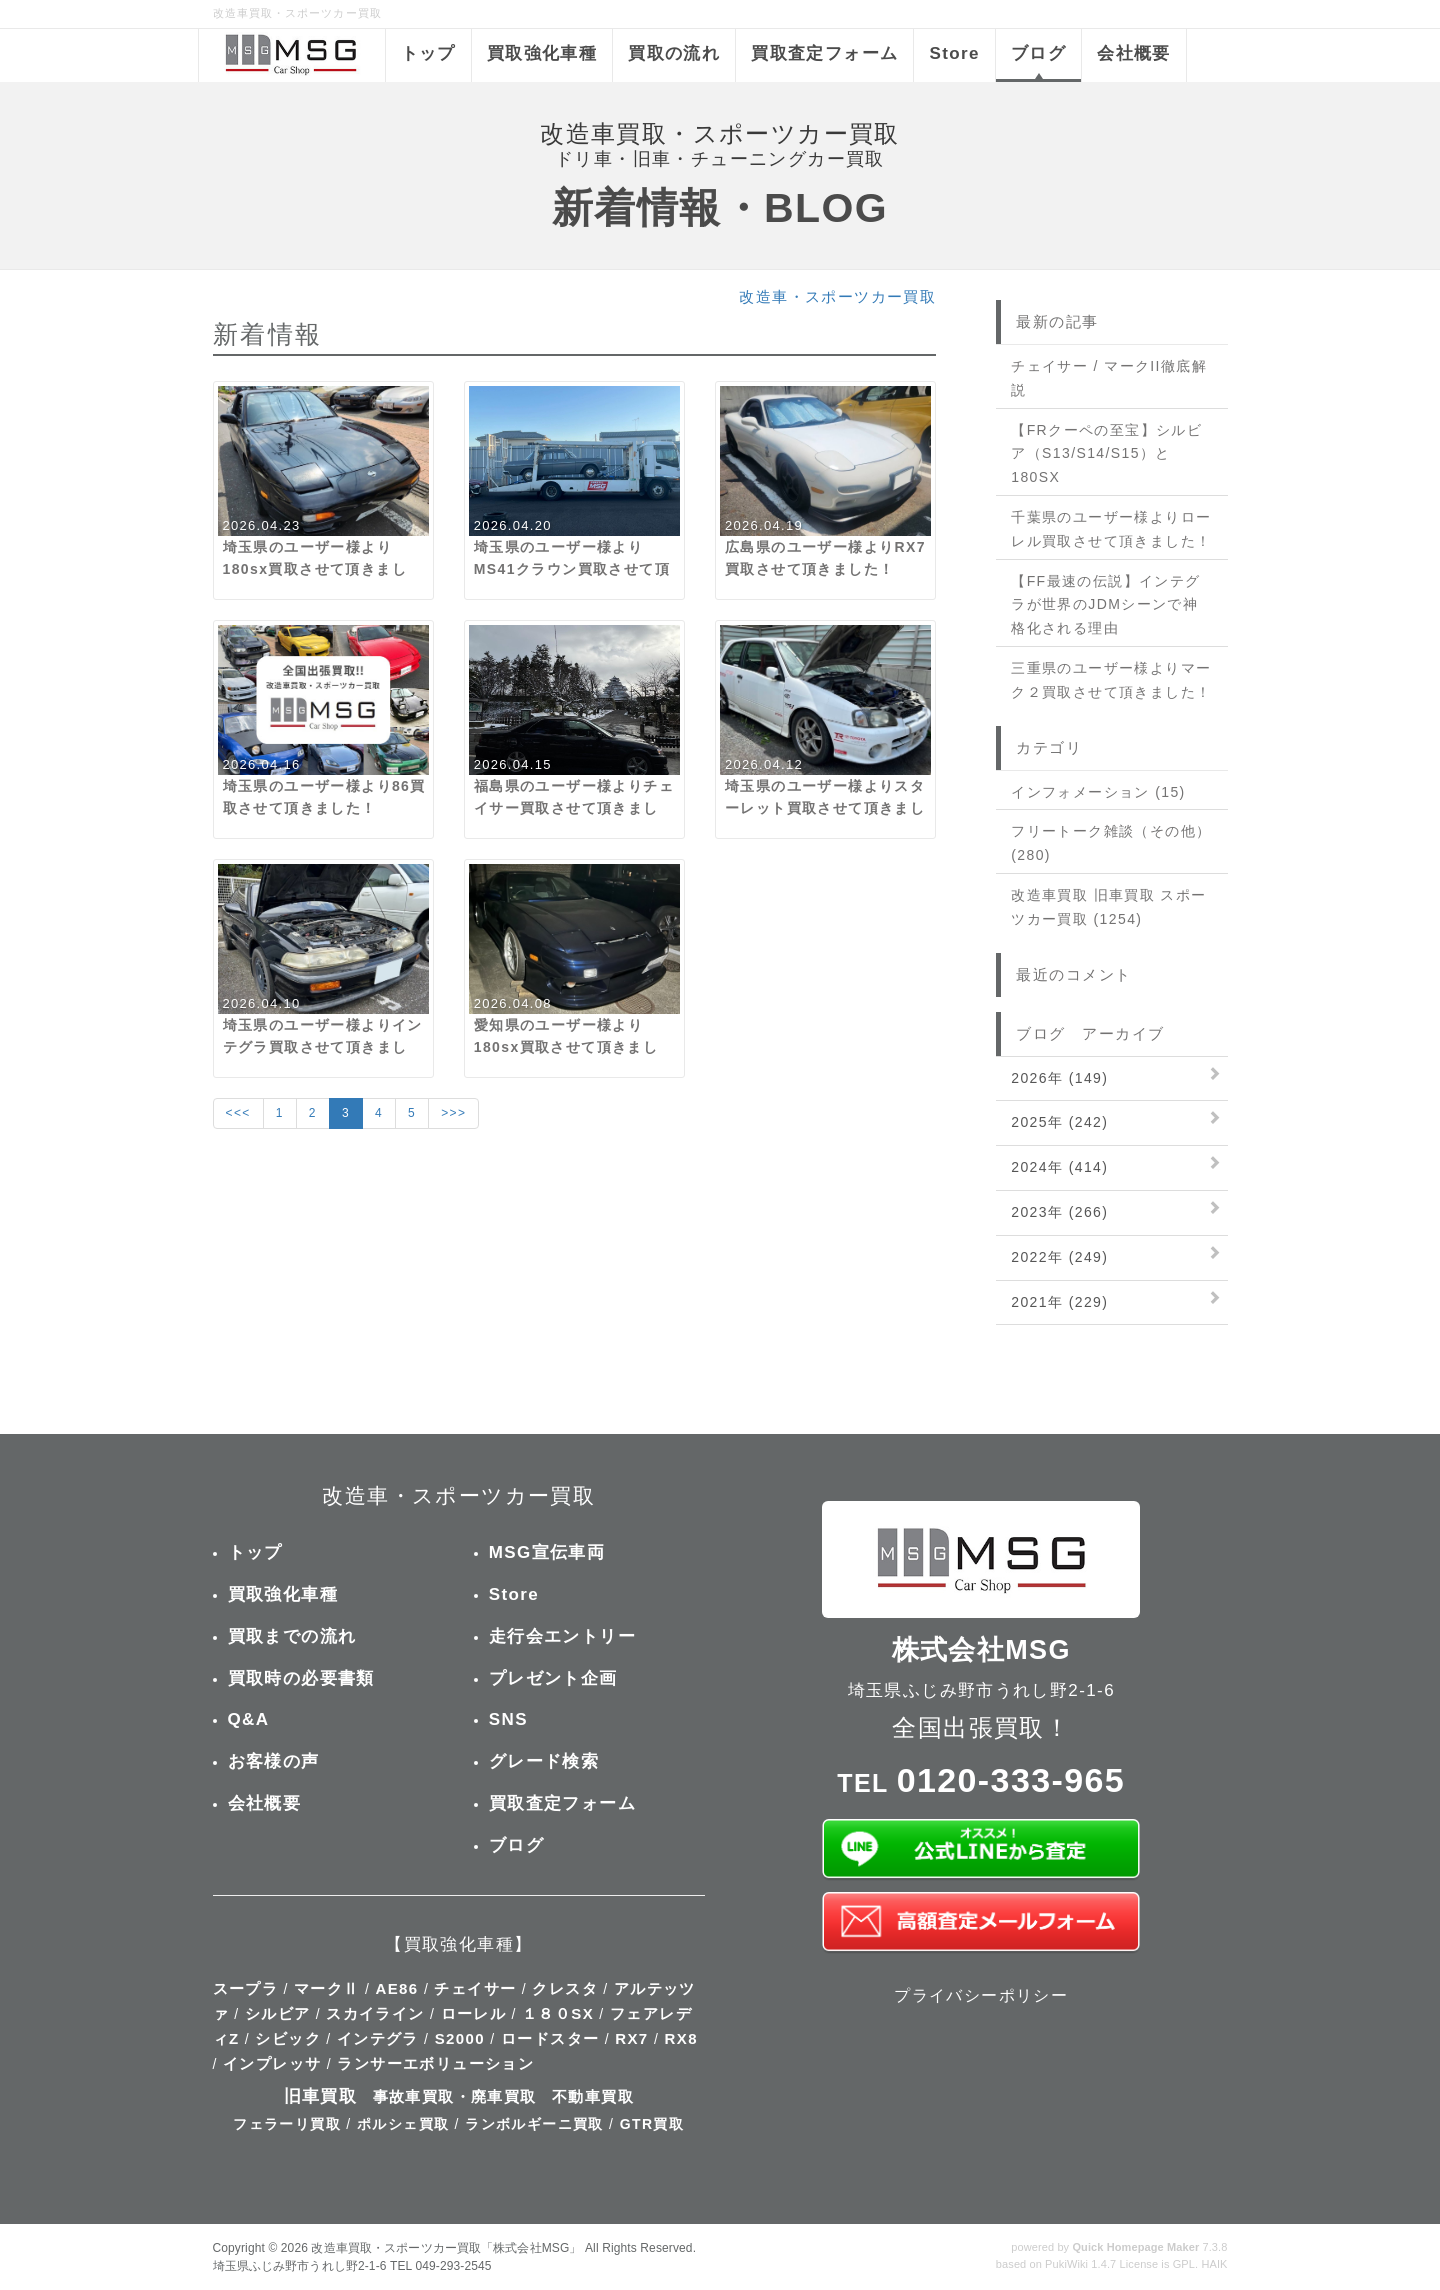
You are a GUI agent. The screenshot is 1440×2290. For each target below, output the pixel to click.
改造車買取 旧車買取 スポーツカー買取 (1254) (1108, 907)
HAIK (1214, 2264)
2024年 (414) (1059, 1167)
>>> (453, 1113)
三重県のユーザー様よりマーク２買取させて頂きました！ (1111, 680)
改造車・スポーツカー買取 (837, 296)
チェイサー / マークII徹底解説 (1109, 378)
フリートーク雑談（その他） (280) (1111, 843)
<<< (238, 1113)
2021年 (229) (1059, 1302)
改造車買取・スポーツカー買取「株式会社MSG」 (446, 2248)
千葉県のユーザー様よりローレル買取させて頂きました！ (1111, 529)
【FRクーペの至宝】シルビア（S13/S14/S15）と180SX (1106, 454)
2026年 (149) (1059, 1078)
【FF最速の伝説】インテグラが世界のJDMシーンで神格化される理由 (1105, 605)
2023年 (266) (1059, 1212)
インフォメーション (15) (1098, 792)
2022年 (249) (1059, 1257)
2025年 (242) (1059, 1122)
